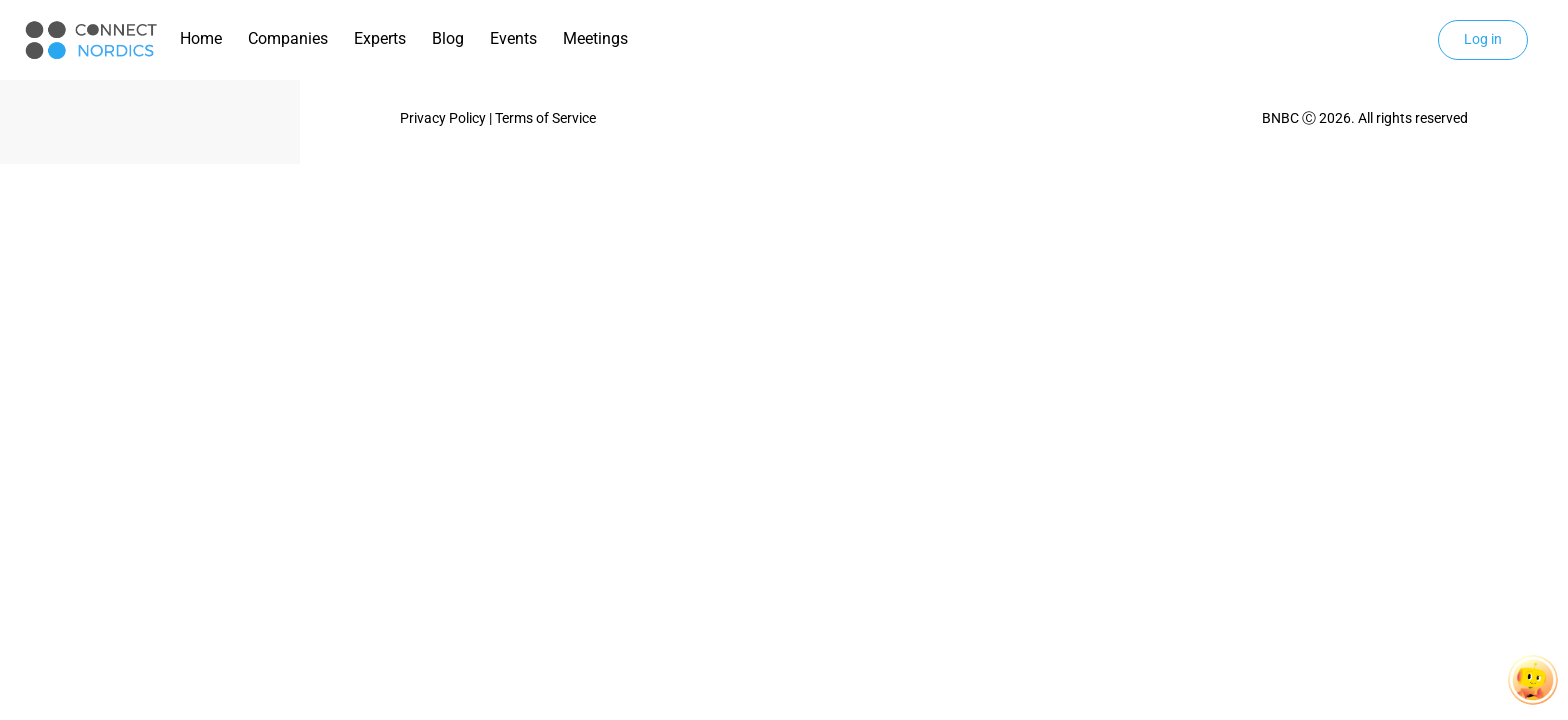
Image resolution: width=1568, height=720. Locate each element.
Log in (1483, 39)
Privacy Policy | (447, 118)
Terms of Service (545, 118)
